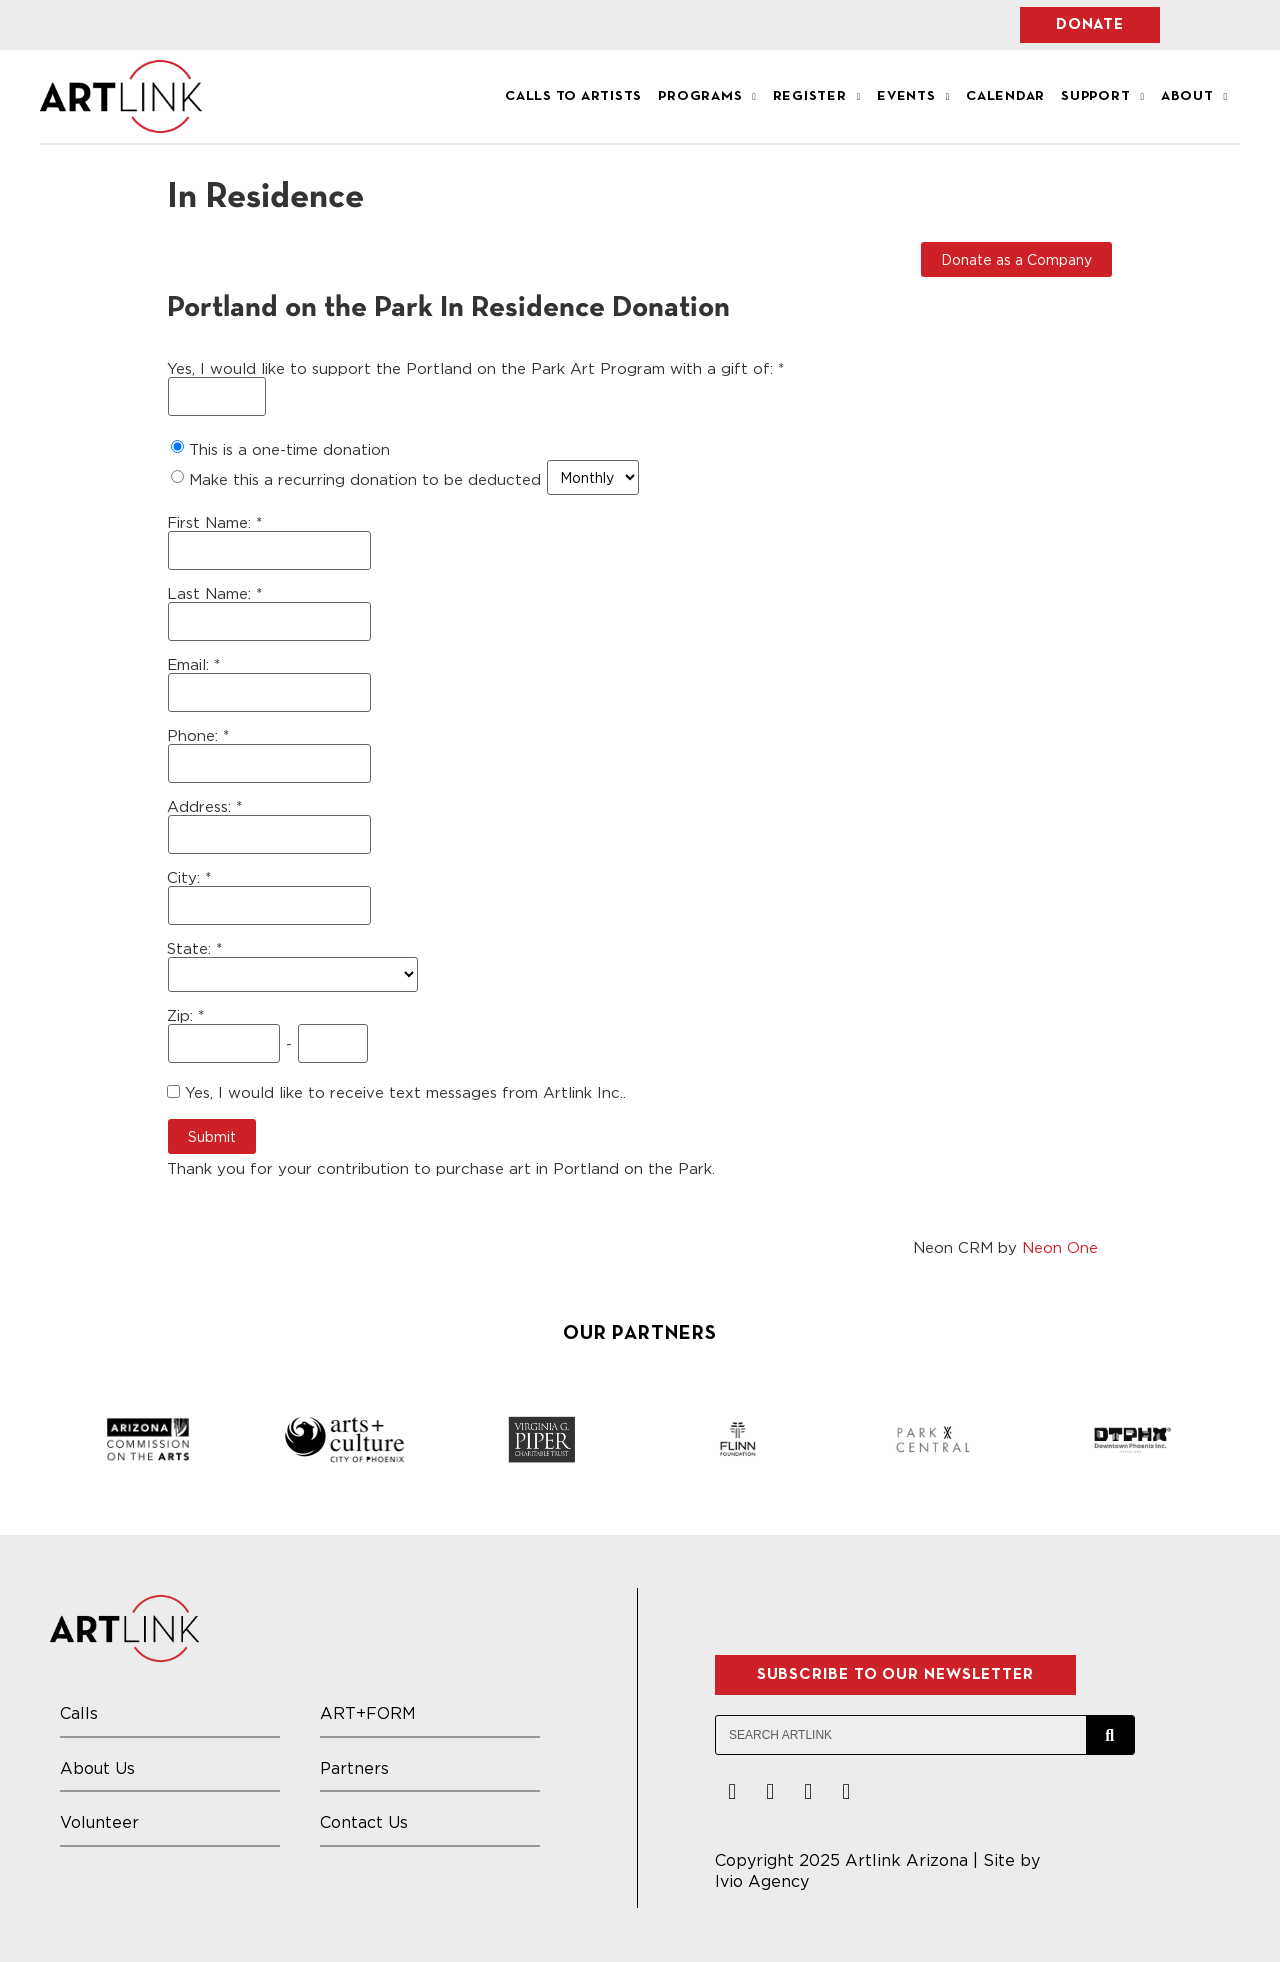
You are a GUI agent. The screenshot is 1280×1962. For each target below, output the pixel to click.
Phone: (195, 735)
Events (913, 97)
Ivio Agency (762, 1881)
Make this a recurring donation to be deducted (365, 479)
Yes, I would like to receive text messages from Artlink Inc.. (396, 1092)
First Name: (211, 522)
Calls (79, 1713)
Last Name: (211, 593)
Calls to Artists (573, 96)
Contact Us (364, 1822)
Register (817, 97)
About (1194, 97)
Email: (190, 664)
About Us (97, 1768)
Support (1103, 97)
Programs (707, 97)
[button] (1090, 25)
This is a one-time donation (289, 449)
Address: (201, 806)
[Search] (1110, 1735)
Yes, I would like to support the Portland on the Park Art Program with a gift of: (472, 368)
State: (191, 948)
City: (186, 877)
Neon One (1060, 1247)
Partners (354, 1768)
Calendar (1005, 96)
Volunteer (99, 1822)
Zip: (182, 1015)
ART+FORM (368, 1713)
